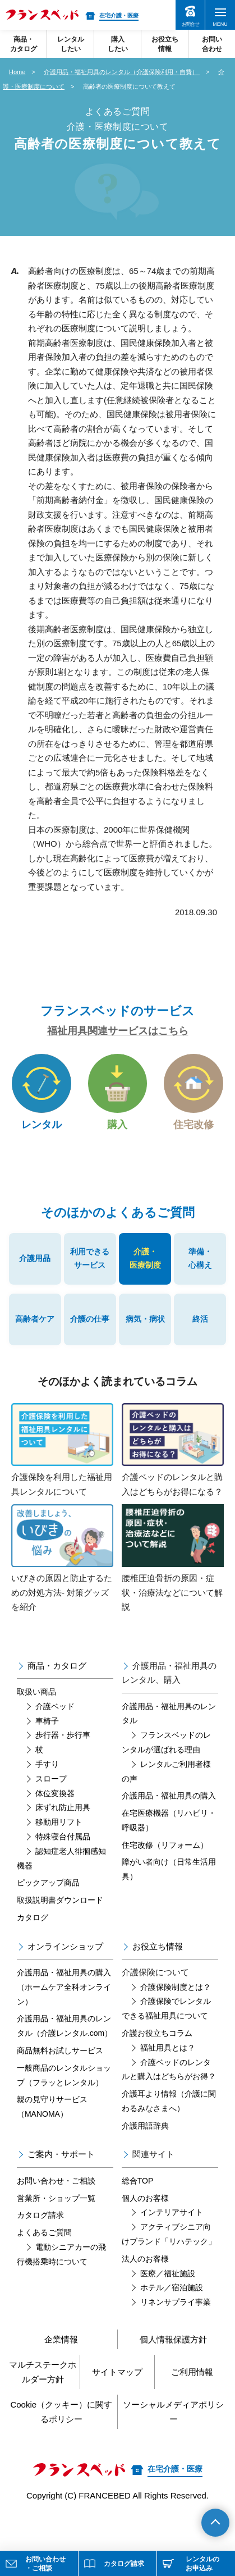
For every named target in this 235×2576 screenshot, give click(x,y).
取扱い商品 (36, 1691)
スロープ (51, 1778)
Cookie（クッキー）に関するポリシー (61, 2412)
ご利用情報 (192, 2372)
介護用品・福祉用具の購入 (169, 1795)
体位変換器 (55, 1793)
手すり (47, 1764)
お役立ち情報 (157, 1946)
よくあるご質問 (44, 2232)
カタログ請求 (40, 2214)
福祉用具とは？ (167, 2047)
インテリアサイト (171, 2212)
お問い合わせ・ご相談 (56, 2180)
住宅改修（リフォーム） (165, 1844)
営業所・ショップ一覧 (56, 2198)
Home (17, 71)
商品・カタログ (56, 1665)
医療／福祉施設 (167, 2273)
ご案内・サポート (61, 2154)
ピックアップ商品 (48, 1882)
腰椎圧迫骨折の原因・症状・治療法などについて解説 (173, 1557)
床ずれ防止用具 (62, 1807)
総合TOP (138, 2180)
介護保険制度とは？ (175, 1987)
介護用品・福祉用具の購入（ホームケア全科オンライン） (64, 1987)
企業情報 (61, 2339)
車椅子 (47, 1720)
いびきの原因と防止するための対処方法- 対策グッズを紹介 (62, 1557)
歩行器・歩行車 (62, 1734)
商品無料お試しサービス (60, 2050)
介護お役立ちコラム (157, 2033)
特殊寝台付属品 (62, 1836)
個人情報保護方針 (173, 2339)
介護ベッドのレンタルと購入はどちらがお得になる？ (173, 1449)
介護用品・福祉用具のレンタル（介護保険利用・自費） (122, 71)
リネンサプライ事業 (175, 2302)
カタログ (32, 1917)
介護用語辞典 (145, 2125)
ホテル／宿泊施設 (171, 2287)
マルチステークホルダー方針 (42, 2372)
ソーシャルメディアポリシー (173, 2412)
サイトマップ (117, 2372)
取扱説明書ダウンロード (60, 1900)
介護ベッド (55, 1706)
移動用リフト (58, 1821)
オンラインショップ (65, 1946)
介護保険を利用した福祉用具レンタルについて (62, 1449)
